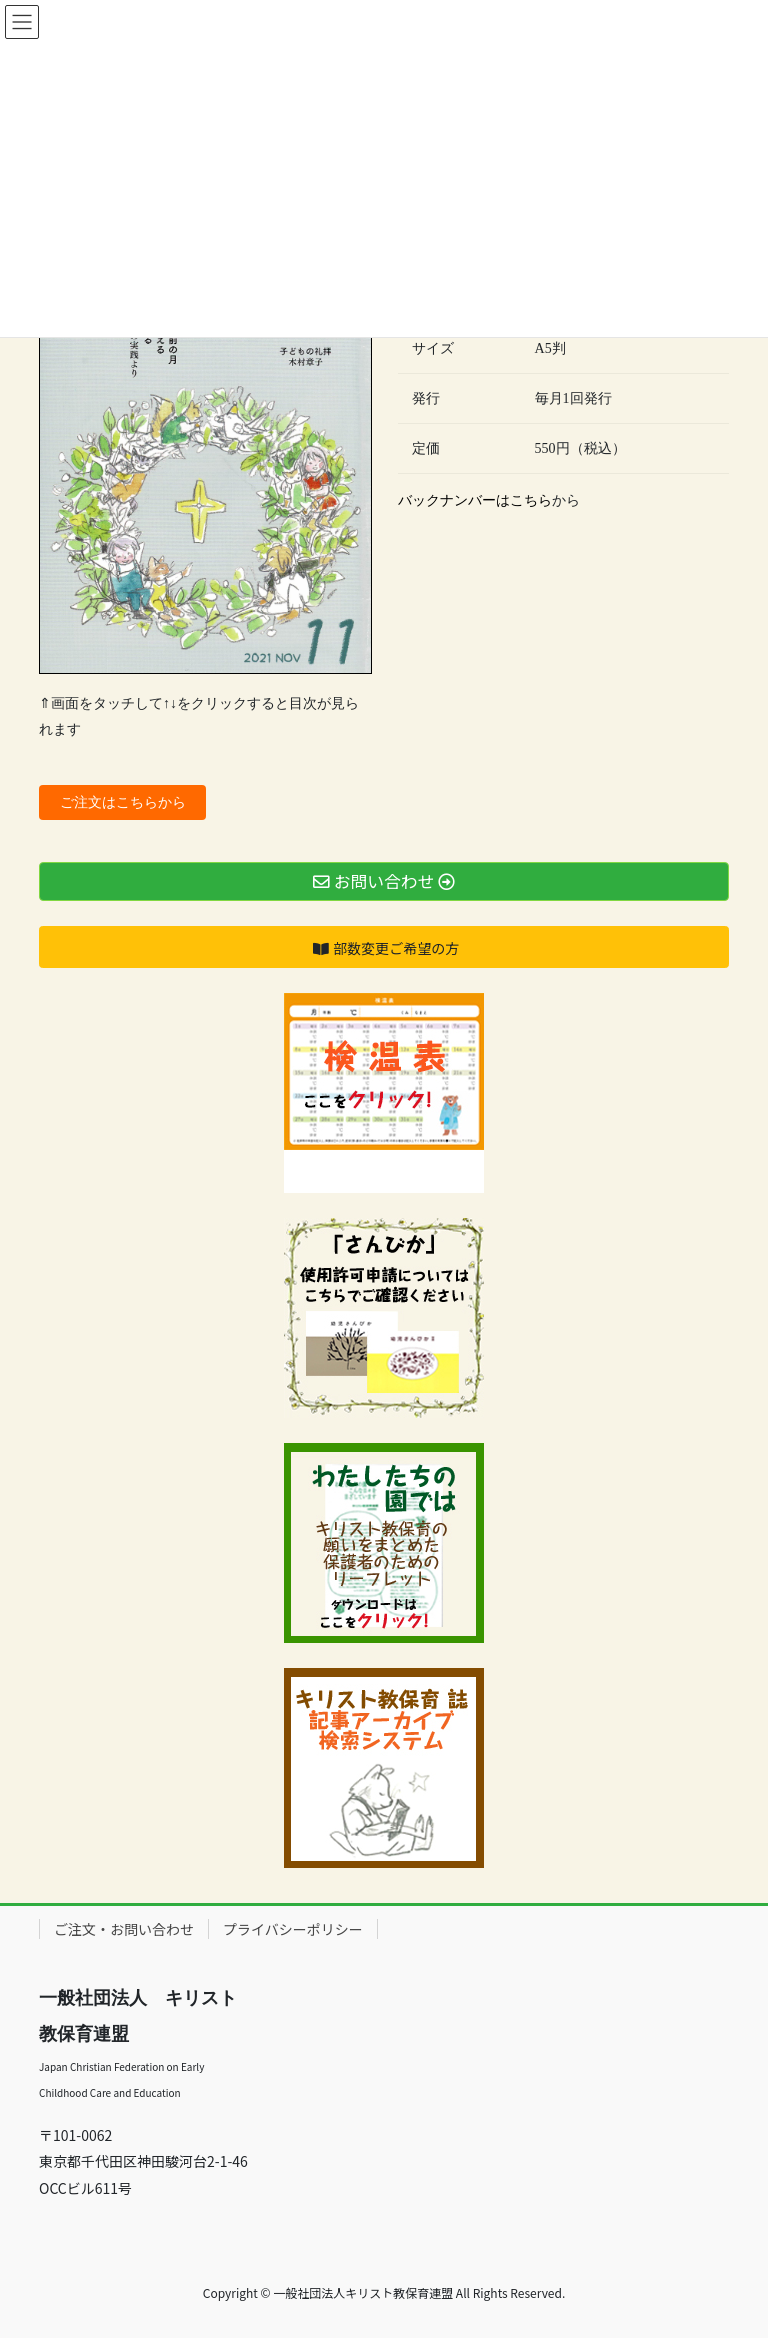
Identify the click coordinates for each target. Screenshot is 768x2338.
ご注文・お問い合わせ (124, 1929)
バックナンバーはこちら (475, 500)
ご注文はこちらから (123, 802)
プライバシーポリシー (293, 1929)
